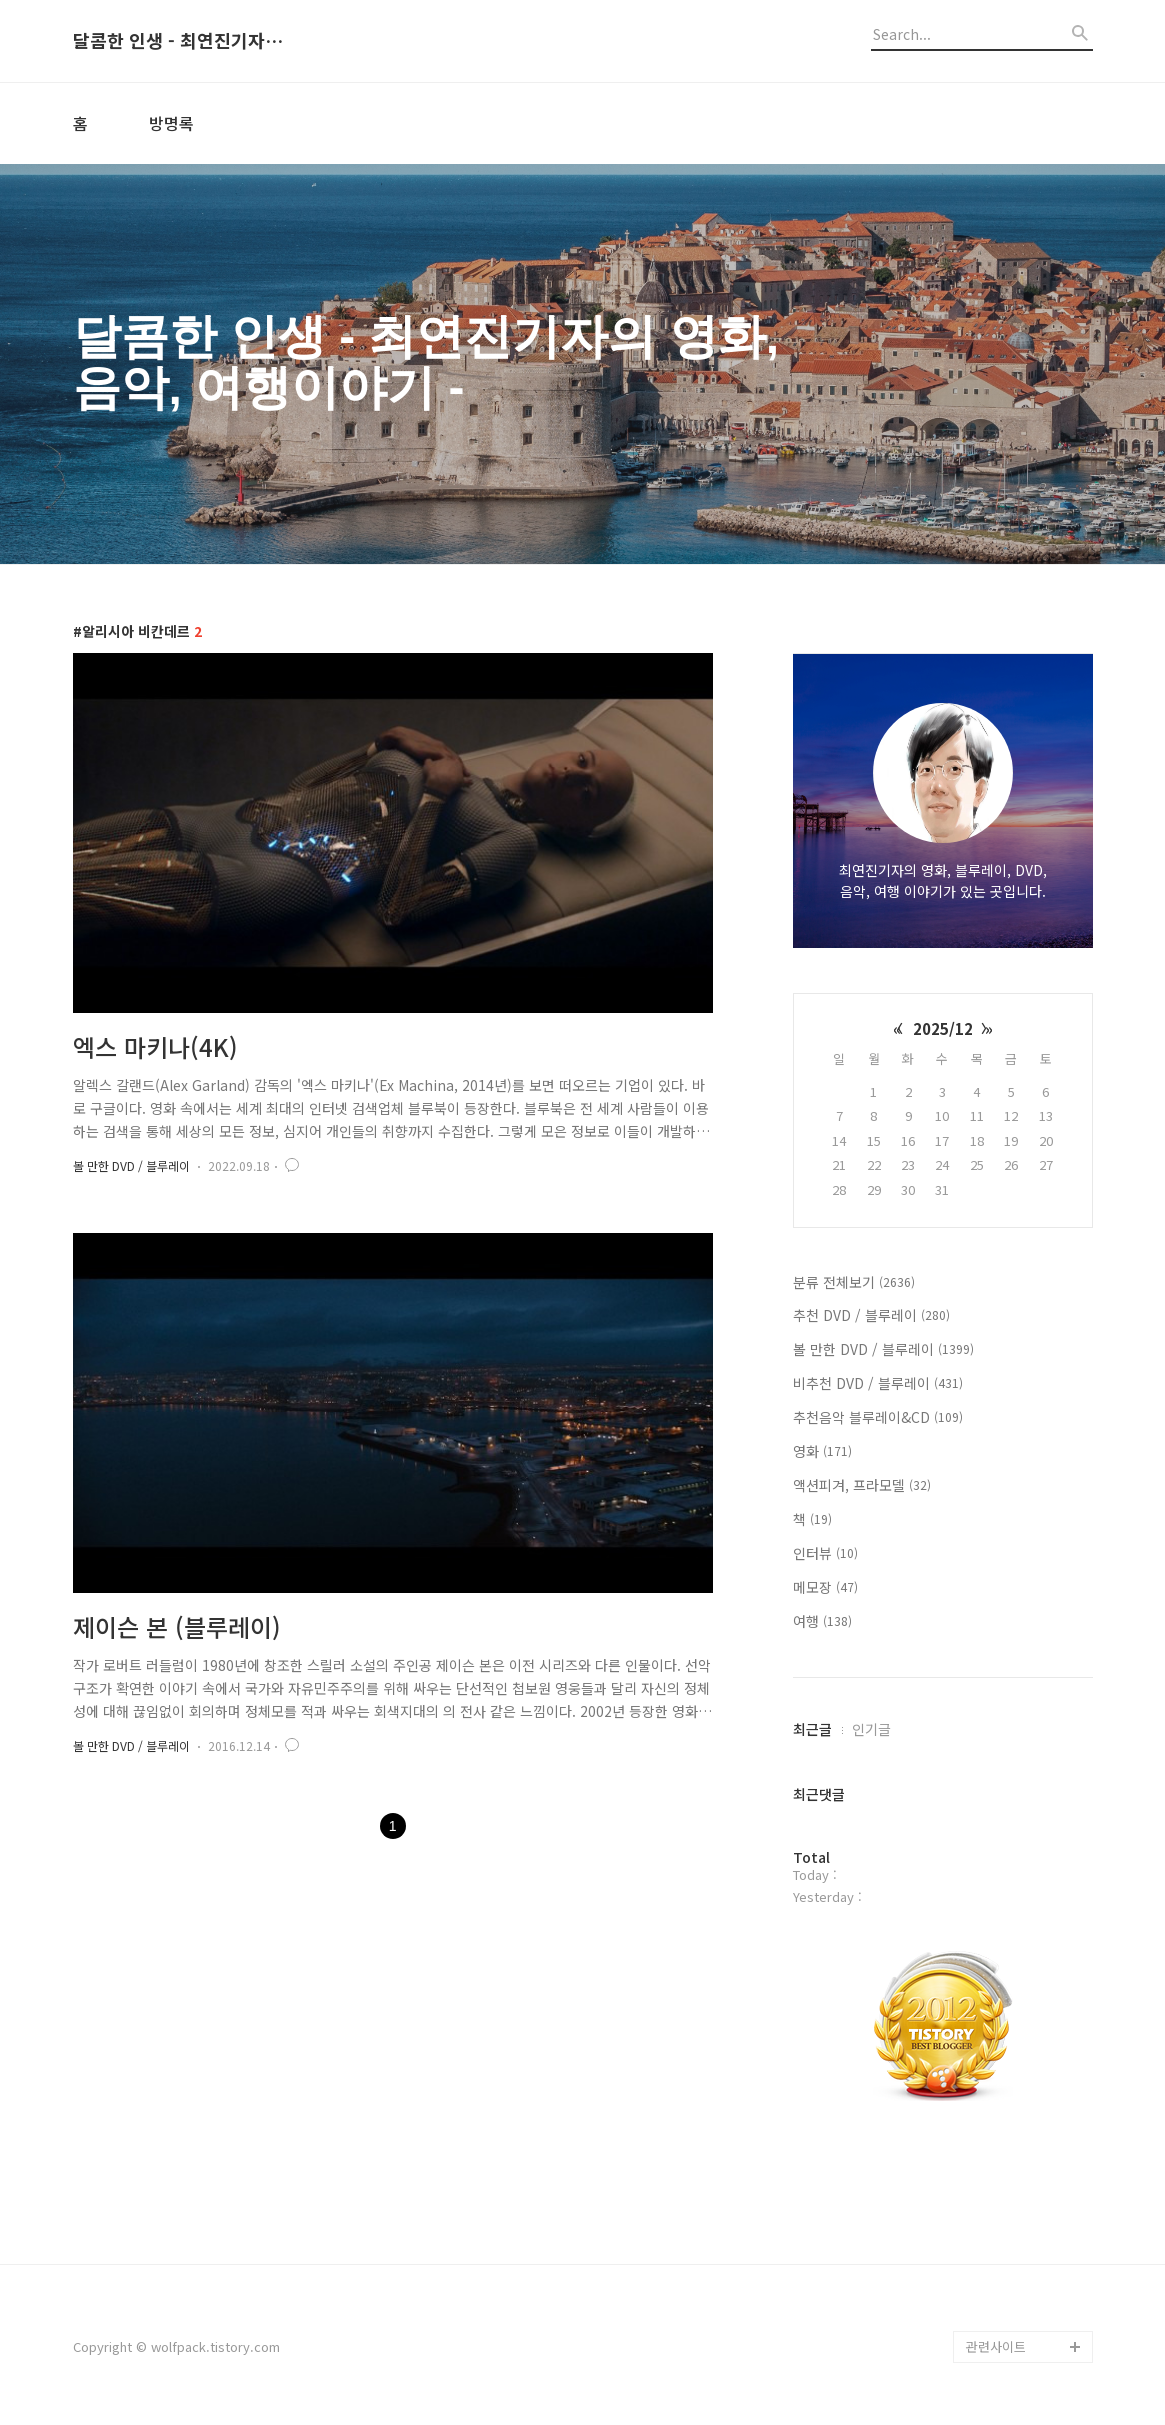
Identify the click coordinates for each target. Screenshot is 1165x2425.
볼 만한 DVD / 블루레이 (131, 1165)
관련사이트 (996, 2346)
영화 (822, 1451)
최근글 (812, 1729)
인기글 (871, 1729)
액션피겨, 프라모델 (862, 1485)
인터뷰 (825, 1553)
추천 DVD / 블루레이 (871, 1315)
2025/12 (943, 1028)
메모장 (825, 1587)
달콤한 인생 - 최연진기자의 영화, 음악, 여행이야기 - (183, 41)
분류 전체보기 (854, 1282)
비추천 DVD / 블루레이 (878, 1383)
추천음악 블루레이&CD (878, 1417)
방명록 (171, 123)
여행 (822, 1621)
